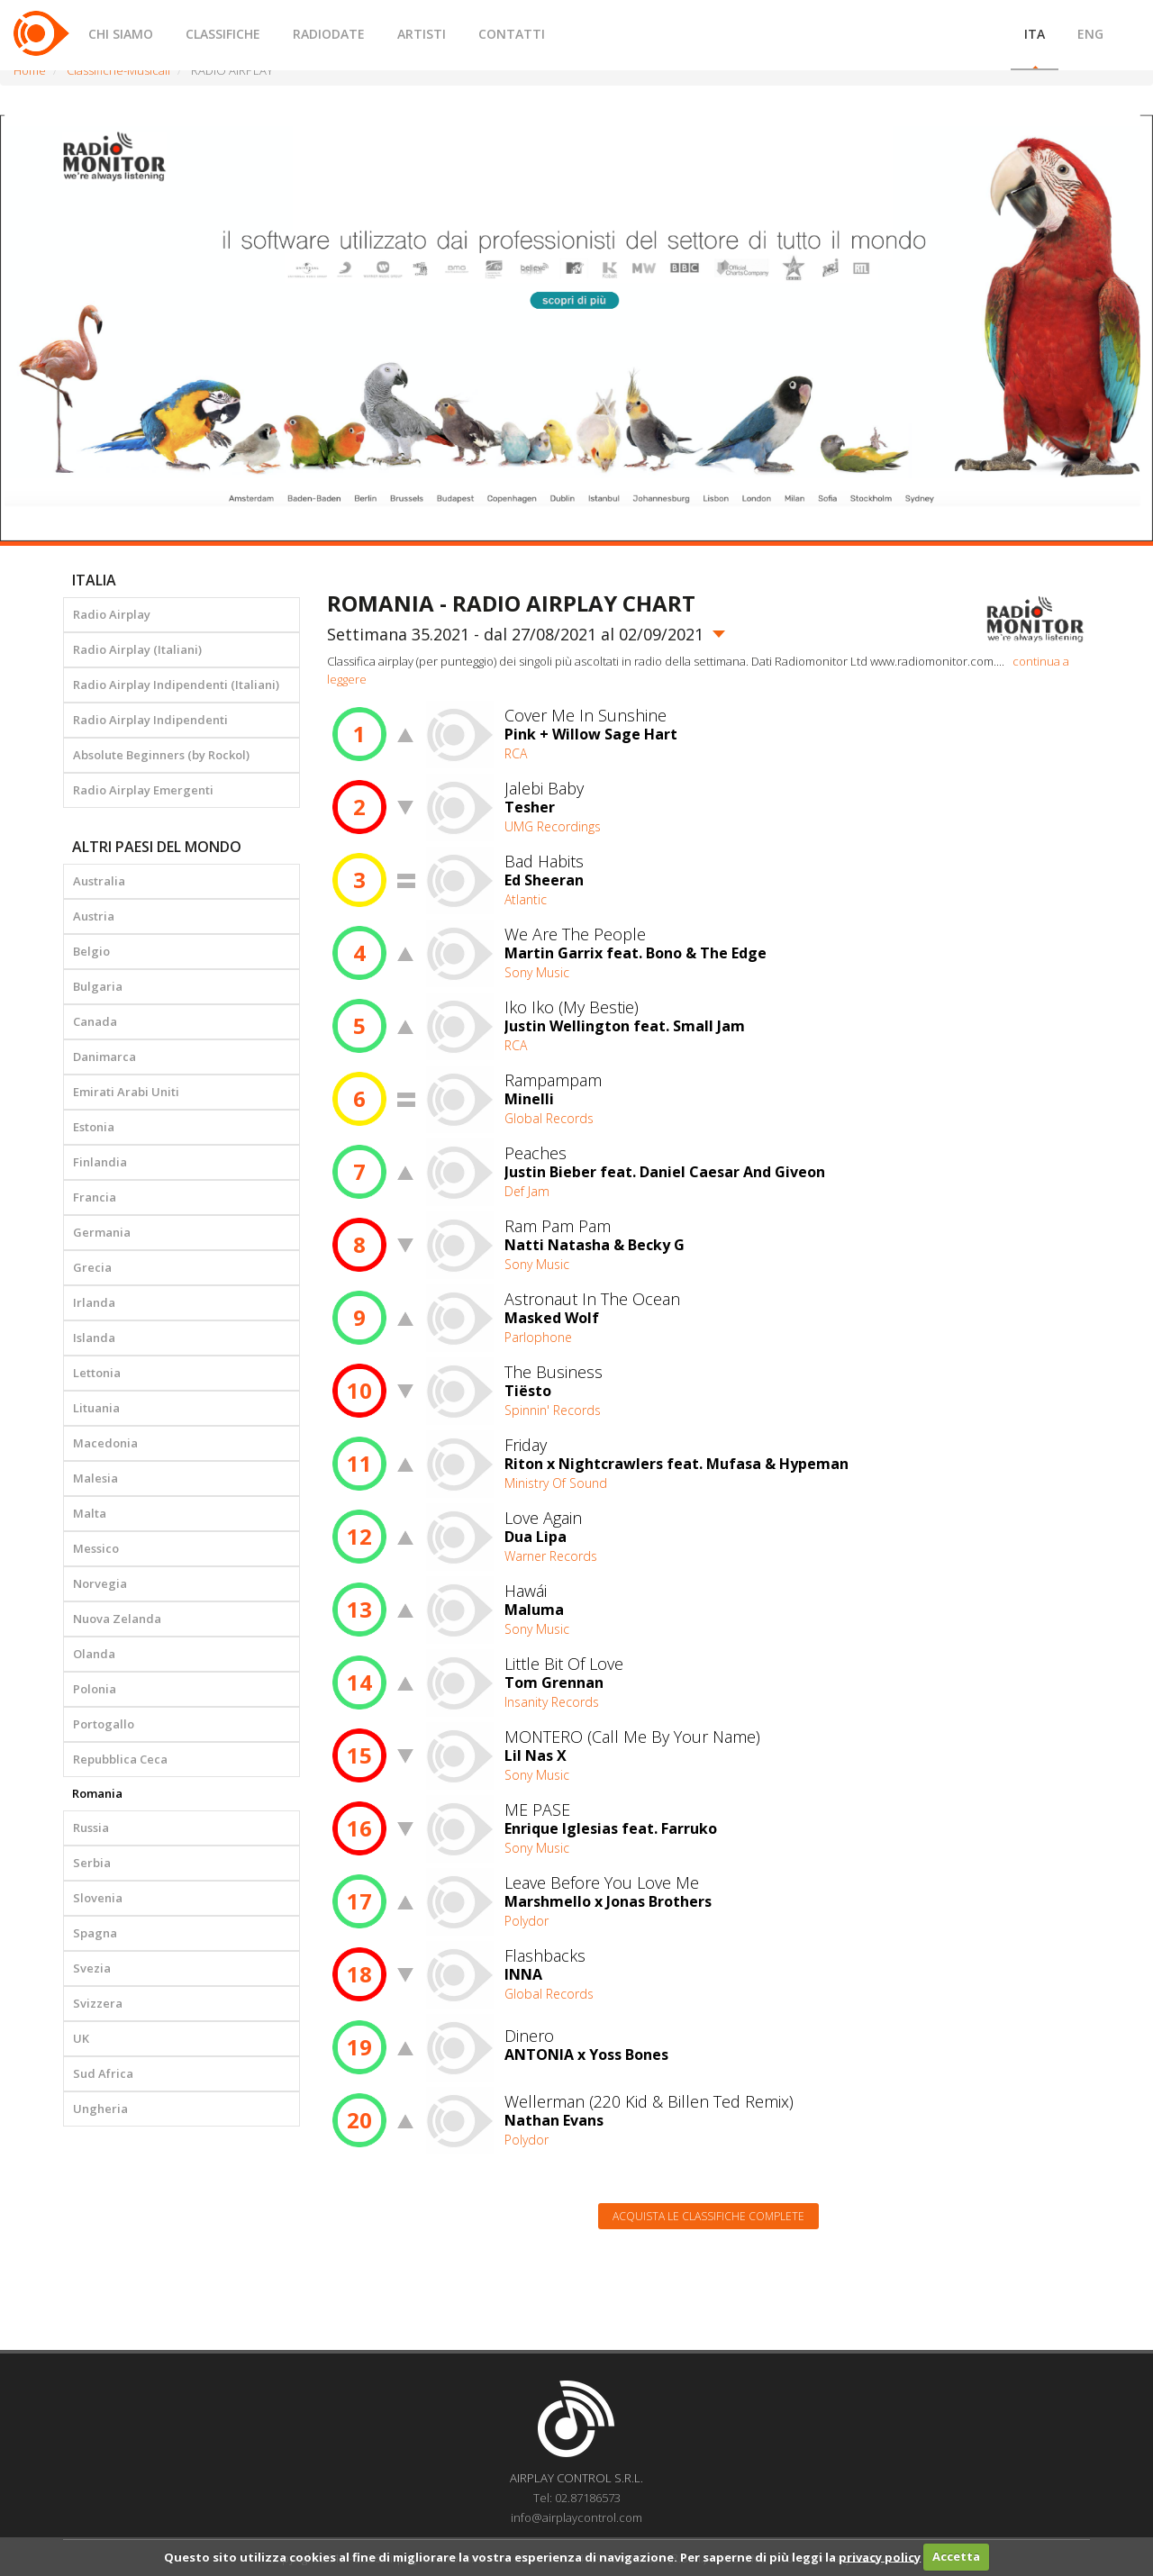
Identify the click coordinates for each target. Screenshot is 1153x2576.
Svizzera (98, 2003)
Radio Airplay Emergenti (143, 790)
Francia (94, 1197)
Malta (89, 1513)
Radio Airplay (111, 614)
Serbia (92, 1863)
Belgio (91, 951)
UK (81, 2038)
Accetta (956, 2556)
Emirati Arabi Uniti (126, 1092)
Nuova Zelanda (117, 1618)
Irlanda (94, 1302)
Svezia (92, 1968)
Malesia (95, 1478)
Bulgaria (98, 986)
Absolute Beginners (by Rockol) (161, 755)
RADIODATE (329, 33)
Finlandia (100, 1162)
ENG (1090, 33)
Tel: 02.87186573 (577, 2498)
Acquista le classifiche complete (708, 2216)
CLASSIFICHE (223, 33)
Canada (95, 1021)
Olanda (94, 1654)
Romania (97, 1793)
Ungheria (100, 2108)
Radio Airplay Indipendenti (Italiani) (176, 684)
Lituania (96, 1408)
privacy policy (880, 2556)
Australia (99, 881)
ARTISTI (421, 33)
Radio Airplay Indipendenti (150, 720)
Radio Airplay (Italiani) (137, 649)
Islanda (94, 1337)
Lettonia (97, 1373)
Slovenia (98, 1898)
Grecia (92, 1267)
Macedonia (105, 1443)
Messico (96, 1548)
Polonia (94, 1689)
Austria (93, 916)
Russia (91, 1827)
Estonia (93, 1127)
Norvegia (100, 1583)
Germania (102, 1232)
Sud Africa (103, 2073)
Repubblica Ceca (120, 1759)
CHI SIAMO (120, 33)
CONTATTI (511, 33)
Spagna (95, 1933)
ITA (1034, 33)
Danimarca (104, 1056)
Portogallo (103, 1724)
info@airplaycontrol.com (576, 2517)
